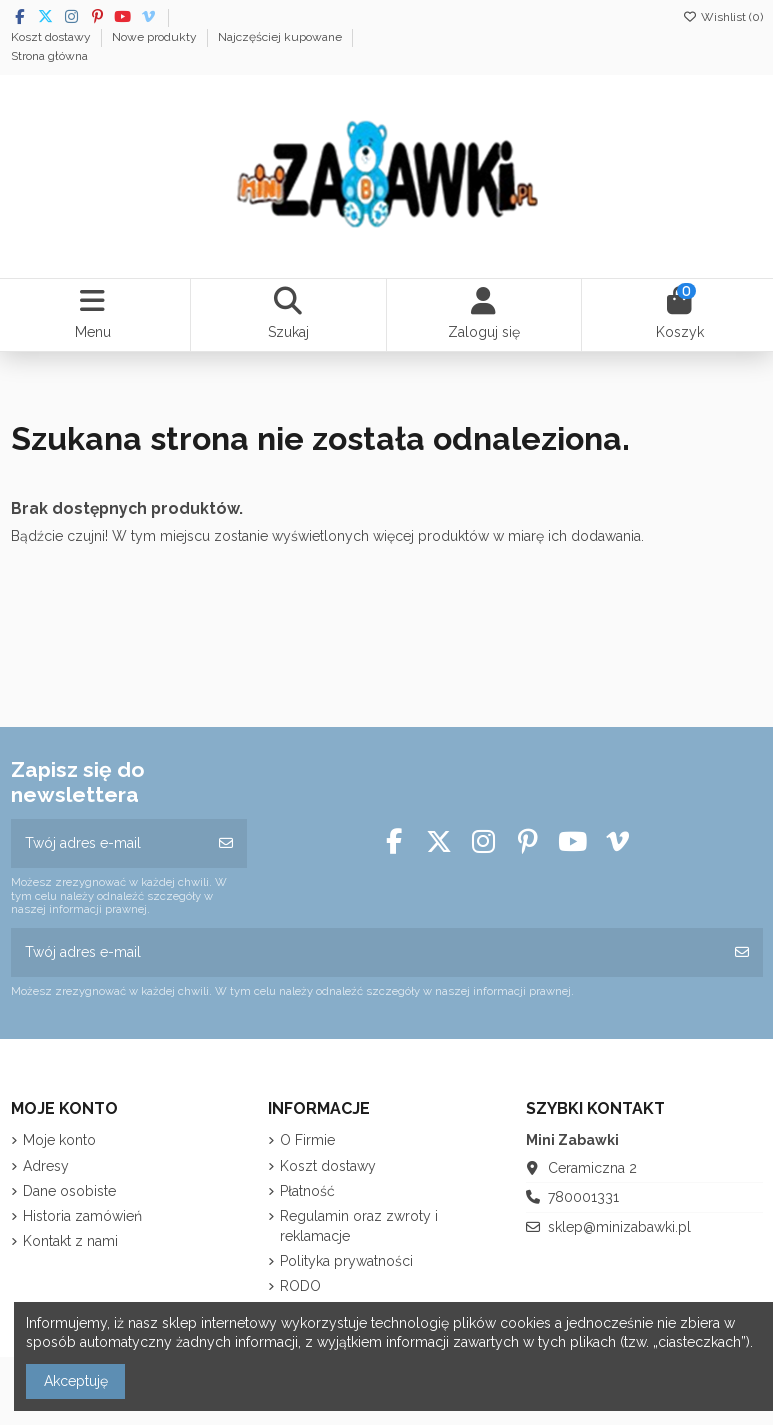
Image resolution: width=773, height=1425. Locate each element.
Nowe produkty (156, 37)
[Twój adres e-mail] (109, 843)
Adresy (46, 1166)
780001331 (583, 1197)
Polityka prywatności (346, 1261)
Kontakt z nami (70, 1241)
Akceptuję (76, 1381)
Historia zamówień (82, 1216)
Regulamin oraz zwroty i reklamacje (359, 1226)
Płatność (307, 1191)
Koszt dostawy (52, 37)
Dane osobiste (69, 1191)
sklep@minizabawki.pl (619, 1227)
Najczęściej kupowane (281, 37)
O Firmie (307, 1140)
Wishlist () (723, 17)
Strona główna (49, 56)
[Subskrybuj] (226, 843)
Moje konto (59, 1140)
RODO (300, 1286)
